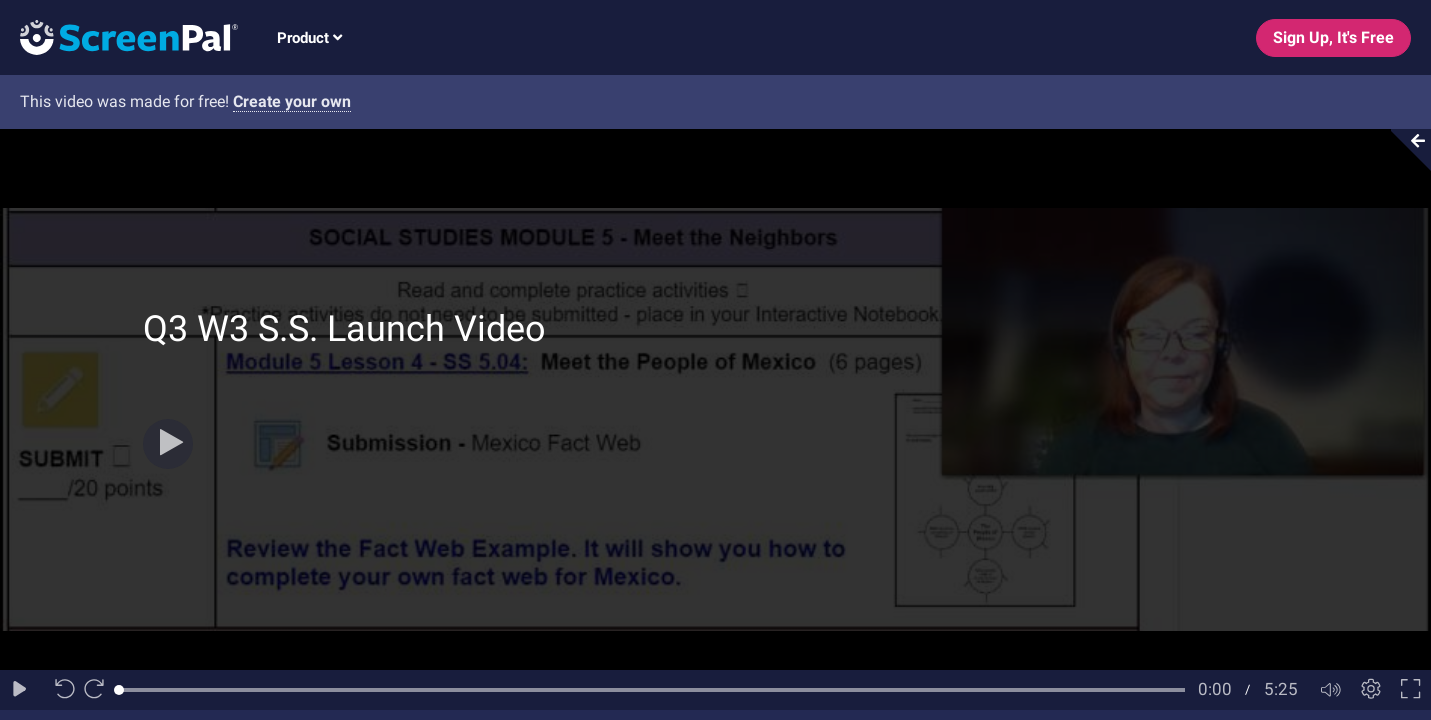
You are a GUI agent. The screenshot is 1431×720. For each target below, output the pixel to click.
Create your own (292, 101)
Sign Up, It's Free (1333, 37)
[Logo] (119, 36)
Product (309, 38)
